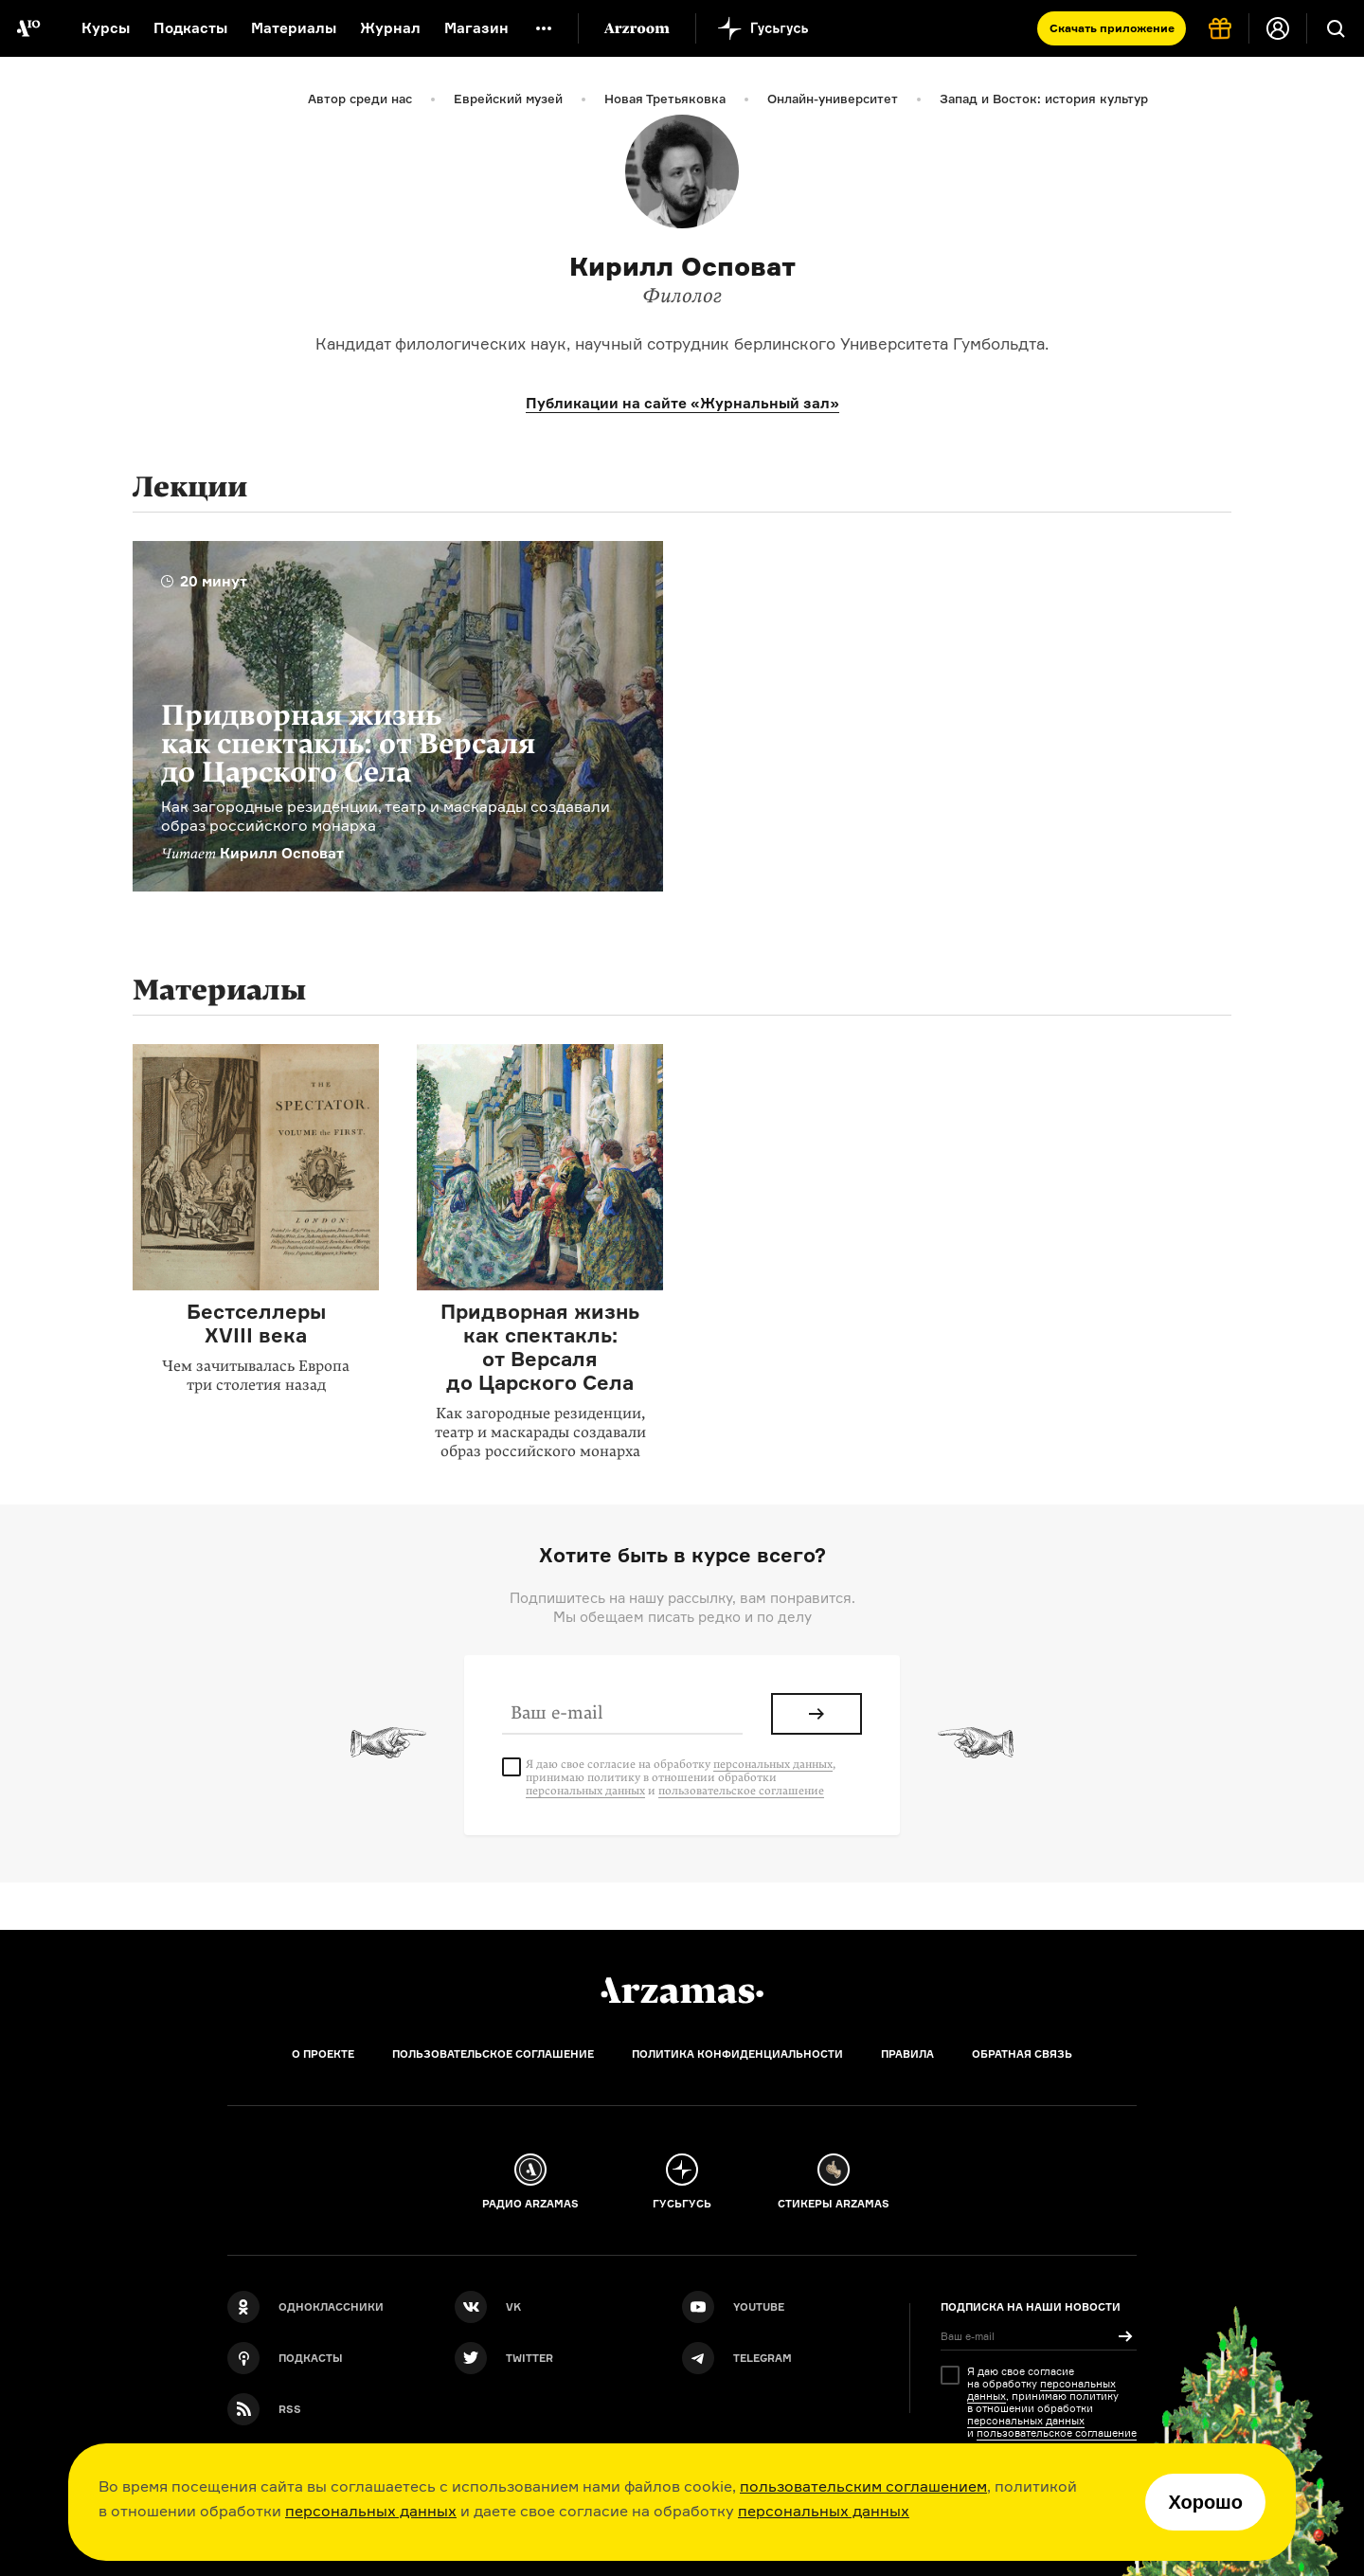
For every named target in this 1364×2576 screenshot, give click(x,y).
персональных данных (371, 2510)
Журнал (390, 28)
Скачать (1112, 28)
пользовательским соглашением (863, 2486)
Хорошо (1205, 2502)
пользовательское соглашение (741, 1790)
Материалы (293, 28)
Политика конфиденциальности (737, 2054)
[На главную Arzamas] (28, 28)
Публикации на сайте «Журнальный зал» (682, 403)
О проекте (323, 2054)
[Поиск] (1336, 28)
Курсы (105, 28)
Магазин (476, 28)
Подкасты (190, 28)
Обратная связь (1022, 2054)
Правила (907, 2054)
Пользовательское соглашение (493, 2054)
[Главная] (682, 1990)
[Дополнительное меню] (544, 28)
